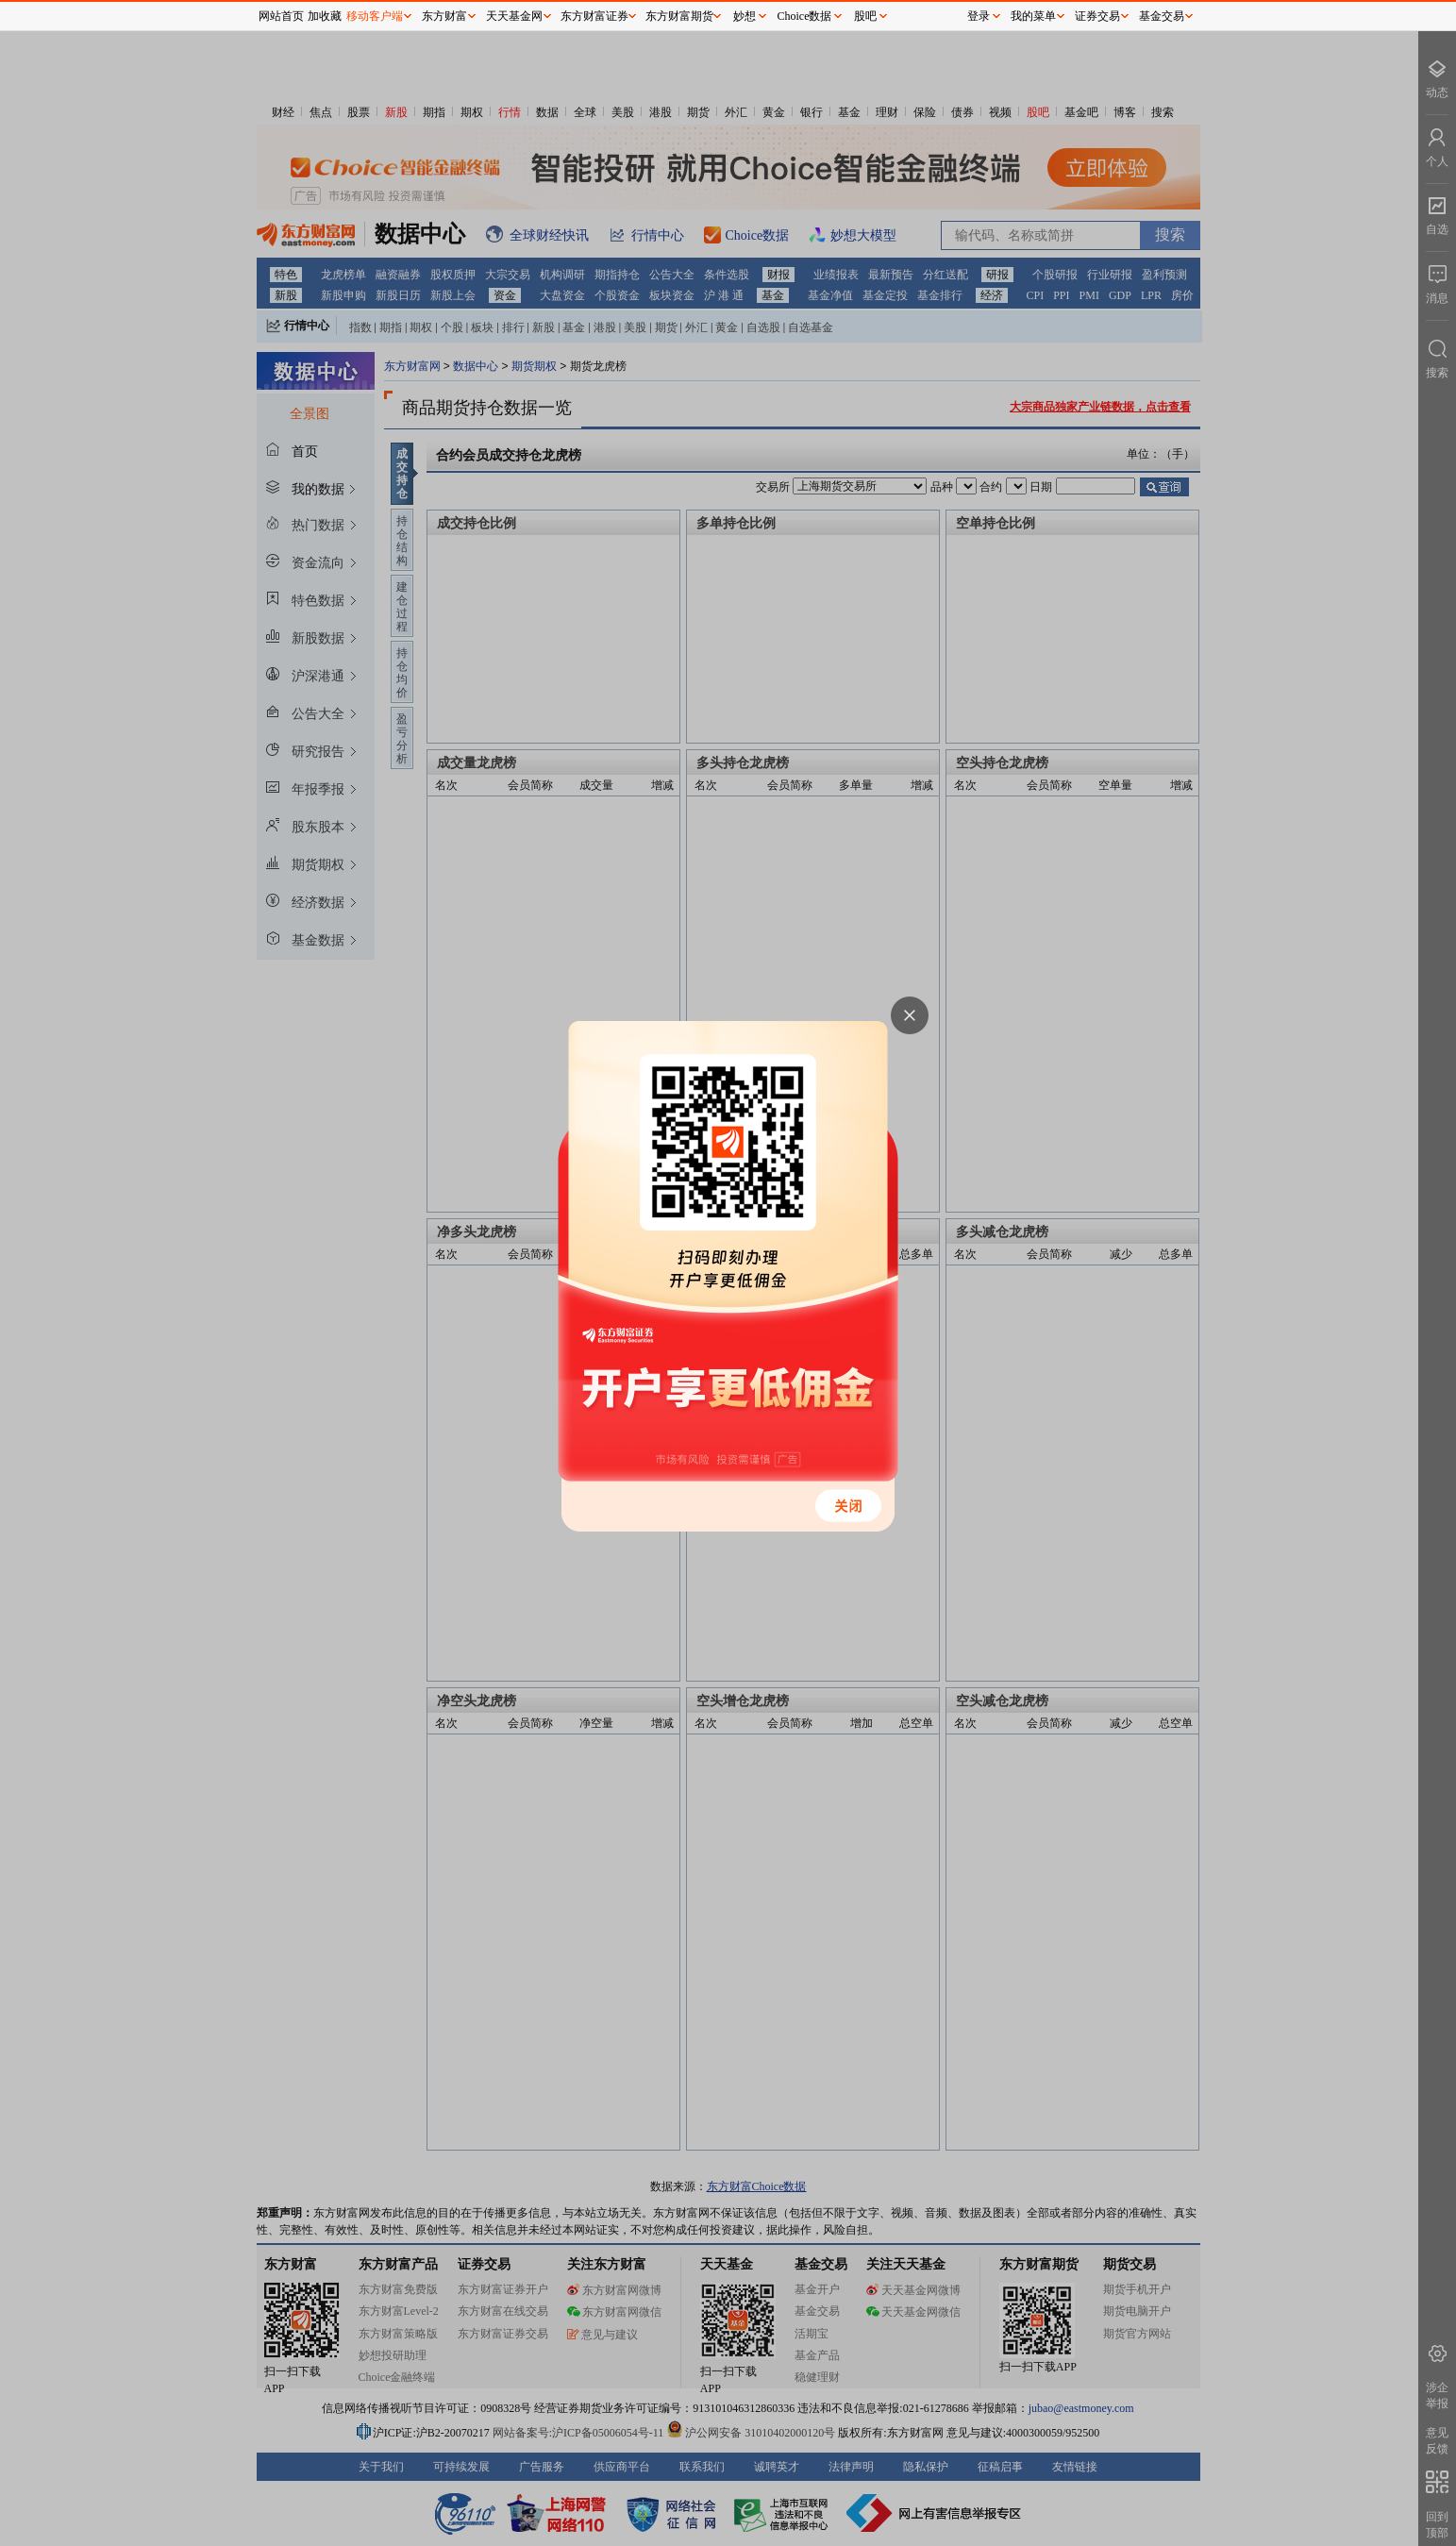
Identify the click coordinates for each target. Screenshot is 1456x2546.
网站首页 (281, 16)
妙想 (744, 16)
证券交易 (1097, 16)
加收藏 (325, 16)
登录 (978, 16)
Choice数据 (805, 16)
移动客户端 (374, 16)
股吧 (865, 16)
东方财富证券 (594, 16)
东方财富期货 (679, 16)
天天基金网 (514, 16)
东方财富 (444, 16)
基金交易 (1161, 16)
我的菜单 (1033, 16)
